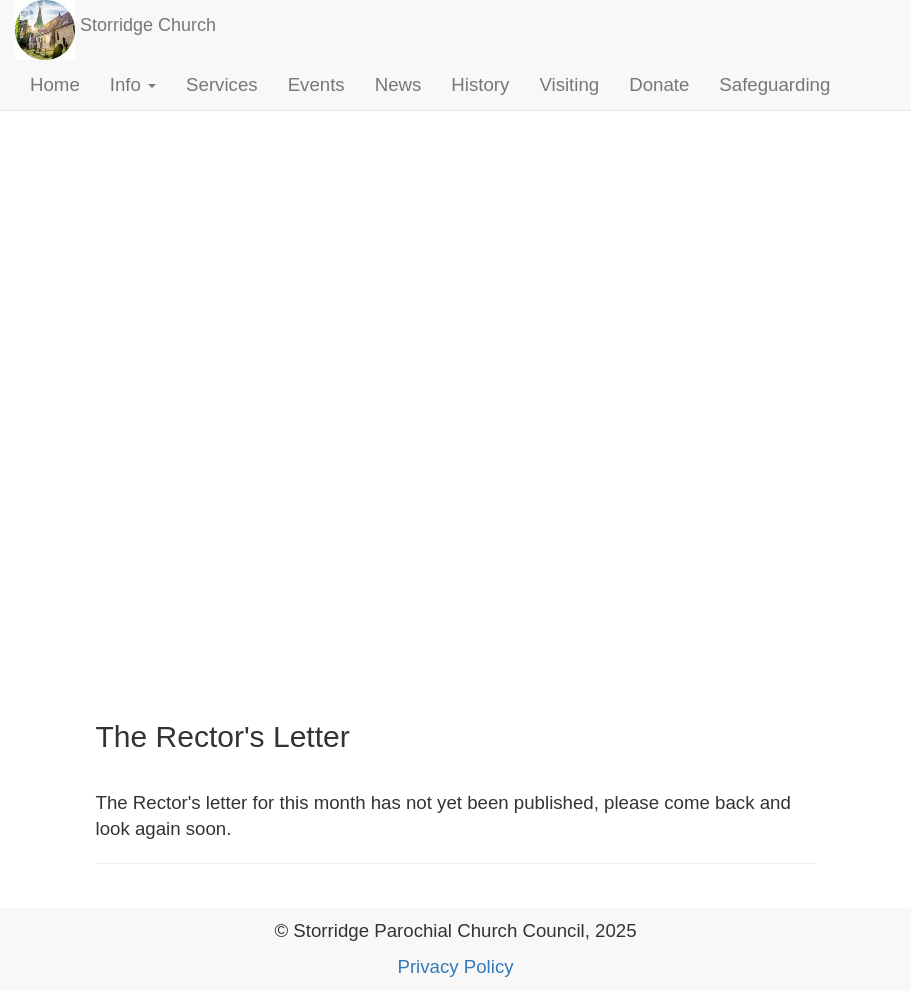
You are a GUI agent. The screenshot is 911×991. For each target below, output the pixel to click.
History (480, 84)
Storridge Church (148, 25)
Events (316, 84)
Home (55, 84)
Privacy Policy (455, 966)
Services (222, 84)
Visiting (569, 84)
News (398, 84)
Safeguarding (774, 84)
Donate (659, 84)
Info (133, 84)
